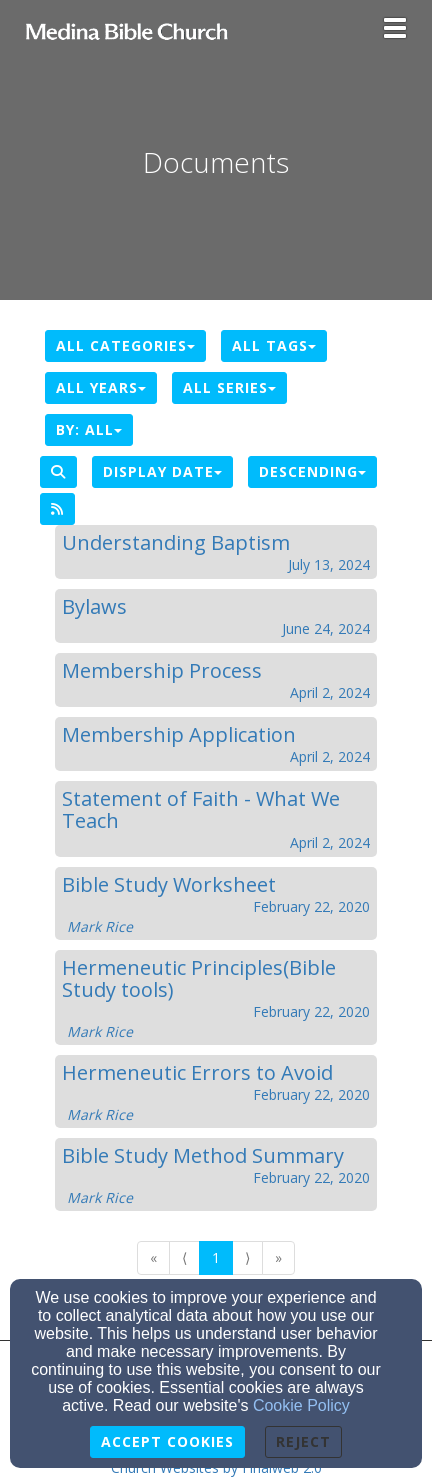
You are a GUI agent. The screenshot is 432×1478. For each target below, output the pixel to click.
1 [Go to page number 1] (216, 1257)
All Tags (274, 345)
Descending (312, 471)
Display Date (162, 471)
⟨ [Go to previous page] (184, 1257)
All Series (229, 387)
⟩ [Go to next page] (247, 1257)
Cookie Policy (301, 1405)
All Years (101, 387)
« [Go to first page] (153, 1257)
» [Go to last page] (278, 1257)
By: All (89, 429)
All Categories (125, 345)
